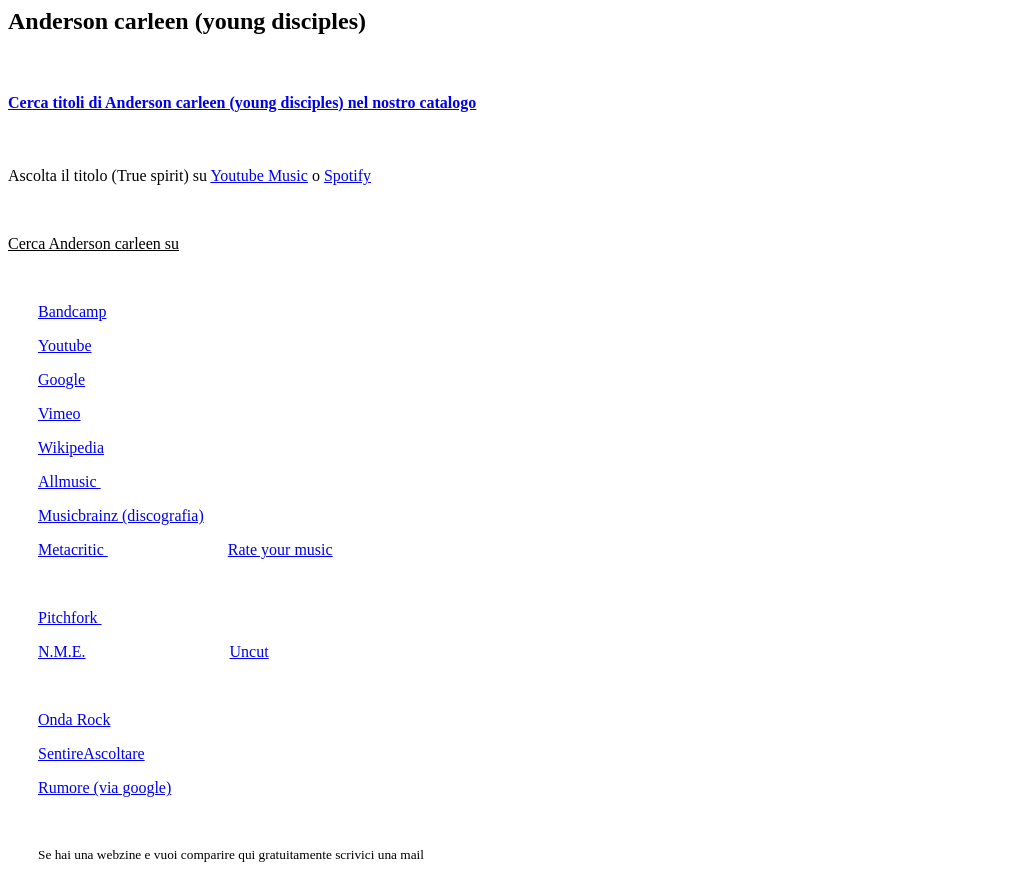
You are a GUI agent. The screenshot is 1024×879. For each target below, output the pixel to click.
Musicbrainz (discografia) (121, 515)
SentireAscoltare (91, 753)
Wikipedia (71, 447)
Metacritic (73, 549)
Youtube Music (259, 175)
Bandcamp (72, 311)
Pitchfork (70, 617)
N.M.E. (62, 651)
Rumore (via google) (104, 787)
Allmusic (69, 481)
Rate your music (280, 549)
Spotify (347, 175)
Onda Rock (74, 719)
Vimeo (59, 413)
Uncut (249, 651)
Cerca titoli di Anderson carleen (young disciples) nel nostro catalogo (242, 102)
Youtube (65, 345)
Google (61, 379)
